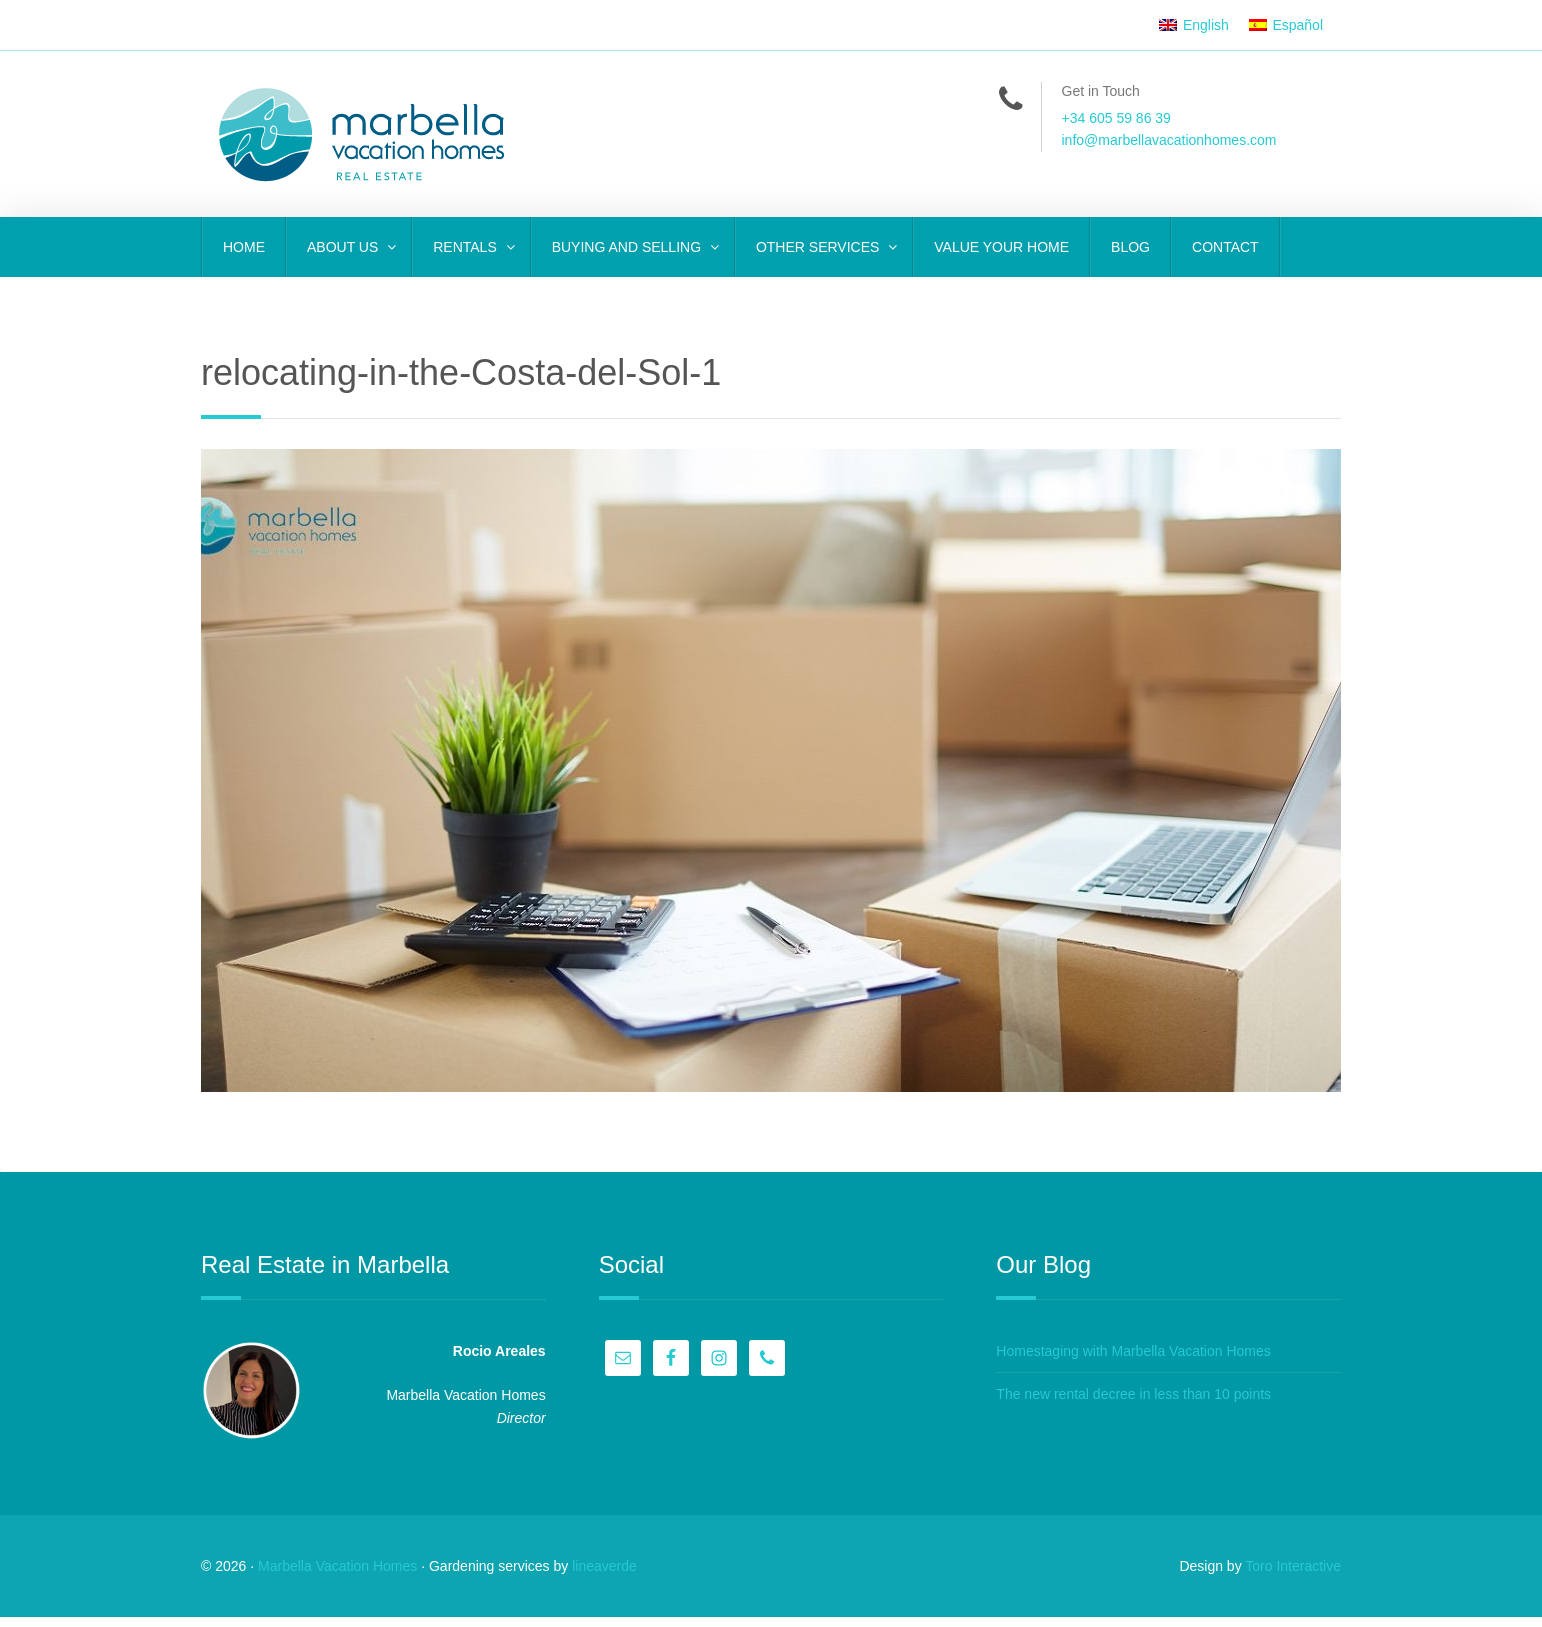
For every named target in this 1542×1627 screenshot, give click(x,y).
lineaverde (604, 1575)
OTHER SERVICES (819, 247)
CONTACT (1225, 247)
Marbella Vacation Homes (337, 1575)
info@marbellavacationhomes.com (1169, 140)
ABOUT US (344, 247)
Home (244, 247)
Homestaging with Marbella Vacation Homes (1138, 1355)
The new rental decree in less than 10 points (1138, 1399)
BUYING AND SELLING (628, 247)
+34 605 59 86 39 (1116, 118)
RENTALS (466, 247)
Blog (1130, 247)
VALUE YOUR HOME (1001, 247)
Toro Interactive (1293, 1575)
